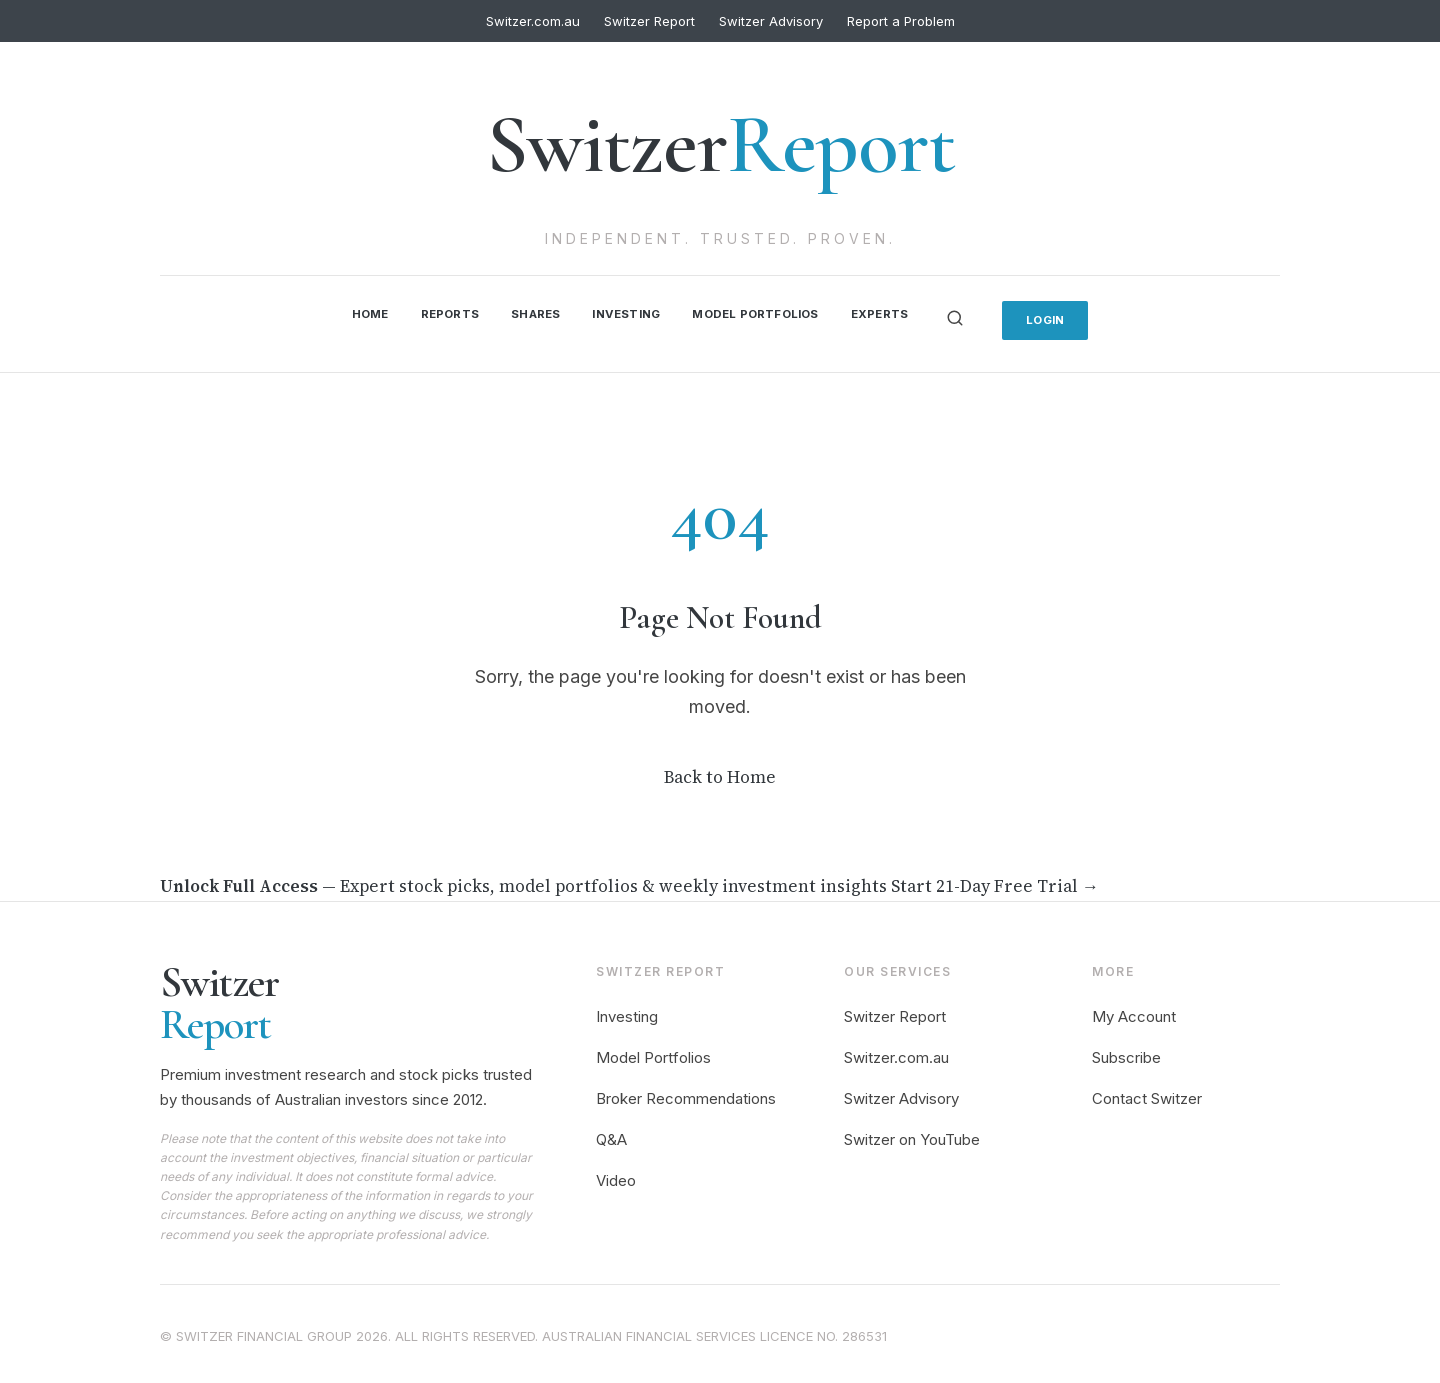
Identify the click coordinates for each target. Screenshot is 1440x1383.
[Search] (971, 316)
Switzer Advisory (771, 21)
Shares (525, 312)
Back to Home (720, 773)
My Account (1134, 1013)
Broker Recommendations (686, 1094)
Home (351, 312)
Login (1064, 315)
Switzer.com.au (533, 21)
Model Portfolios (761, 312)
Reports (435, 312)
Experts (893, 312)
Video (616, 1176)
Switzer (720, 144)
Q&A (611, 1135)
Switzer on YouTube (912, 1135)
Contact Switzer (1147, 1094)
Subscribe (1126, 1053)
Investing (622, 312)
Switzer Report (649, 21)
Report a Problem (901, 21)
